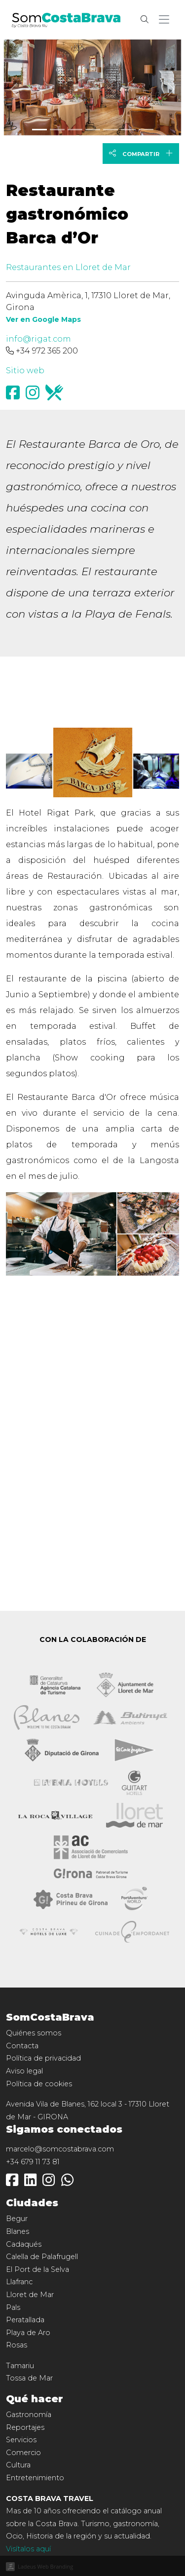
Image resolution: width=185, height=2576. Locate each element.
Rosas (16, 2345)
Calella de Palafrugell (42, 2256)
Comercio (23, 2452)
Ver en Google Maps (43, 319)
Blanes (17, 2231)
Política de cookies (39, 2083)
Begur (17, 2218)
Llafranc (19, 2281)
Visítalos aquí (28, 2548)
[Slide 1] (57, 129)
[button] (166, 20)
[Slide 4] (110, 129)
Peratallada (25, 2319)
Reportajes (25, 2427)
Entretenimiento (35, 2477)
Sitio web (25, 370)
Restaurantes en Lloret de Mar (68, 267)
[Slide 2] (75, 129)
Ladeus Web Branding (45, 2566)
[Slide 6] (146, 129)
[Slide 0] (39, 129)
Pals (13, 2307)
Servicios (21, 2439)
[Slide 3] (92, 129)
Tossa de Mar (29, 2378)
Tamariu (20, 2365)
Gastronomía (28, 2414)
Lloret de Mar (30, 2294)
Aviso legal (24, 2071)
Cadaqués (23, 2244)
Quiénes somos (33, 2033)
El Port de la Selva (37, 2269)
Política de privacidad (43, 2058)
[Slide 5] (128, 129)
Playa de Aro (28, 2332)
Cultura (18, 2464)
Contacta (22, 2045)
